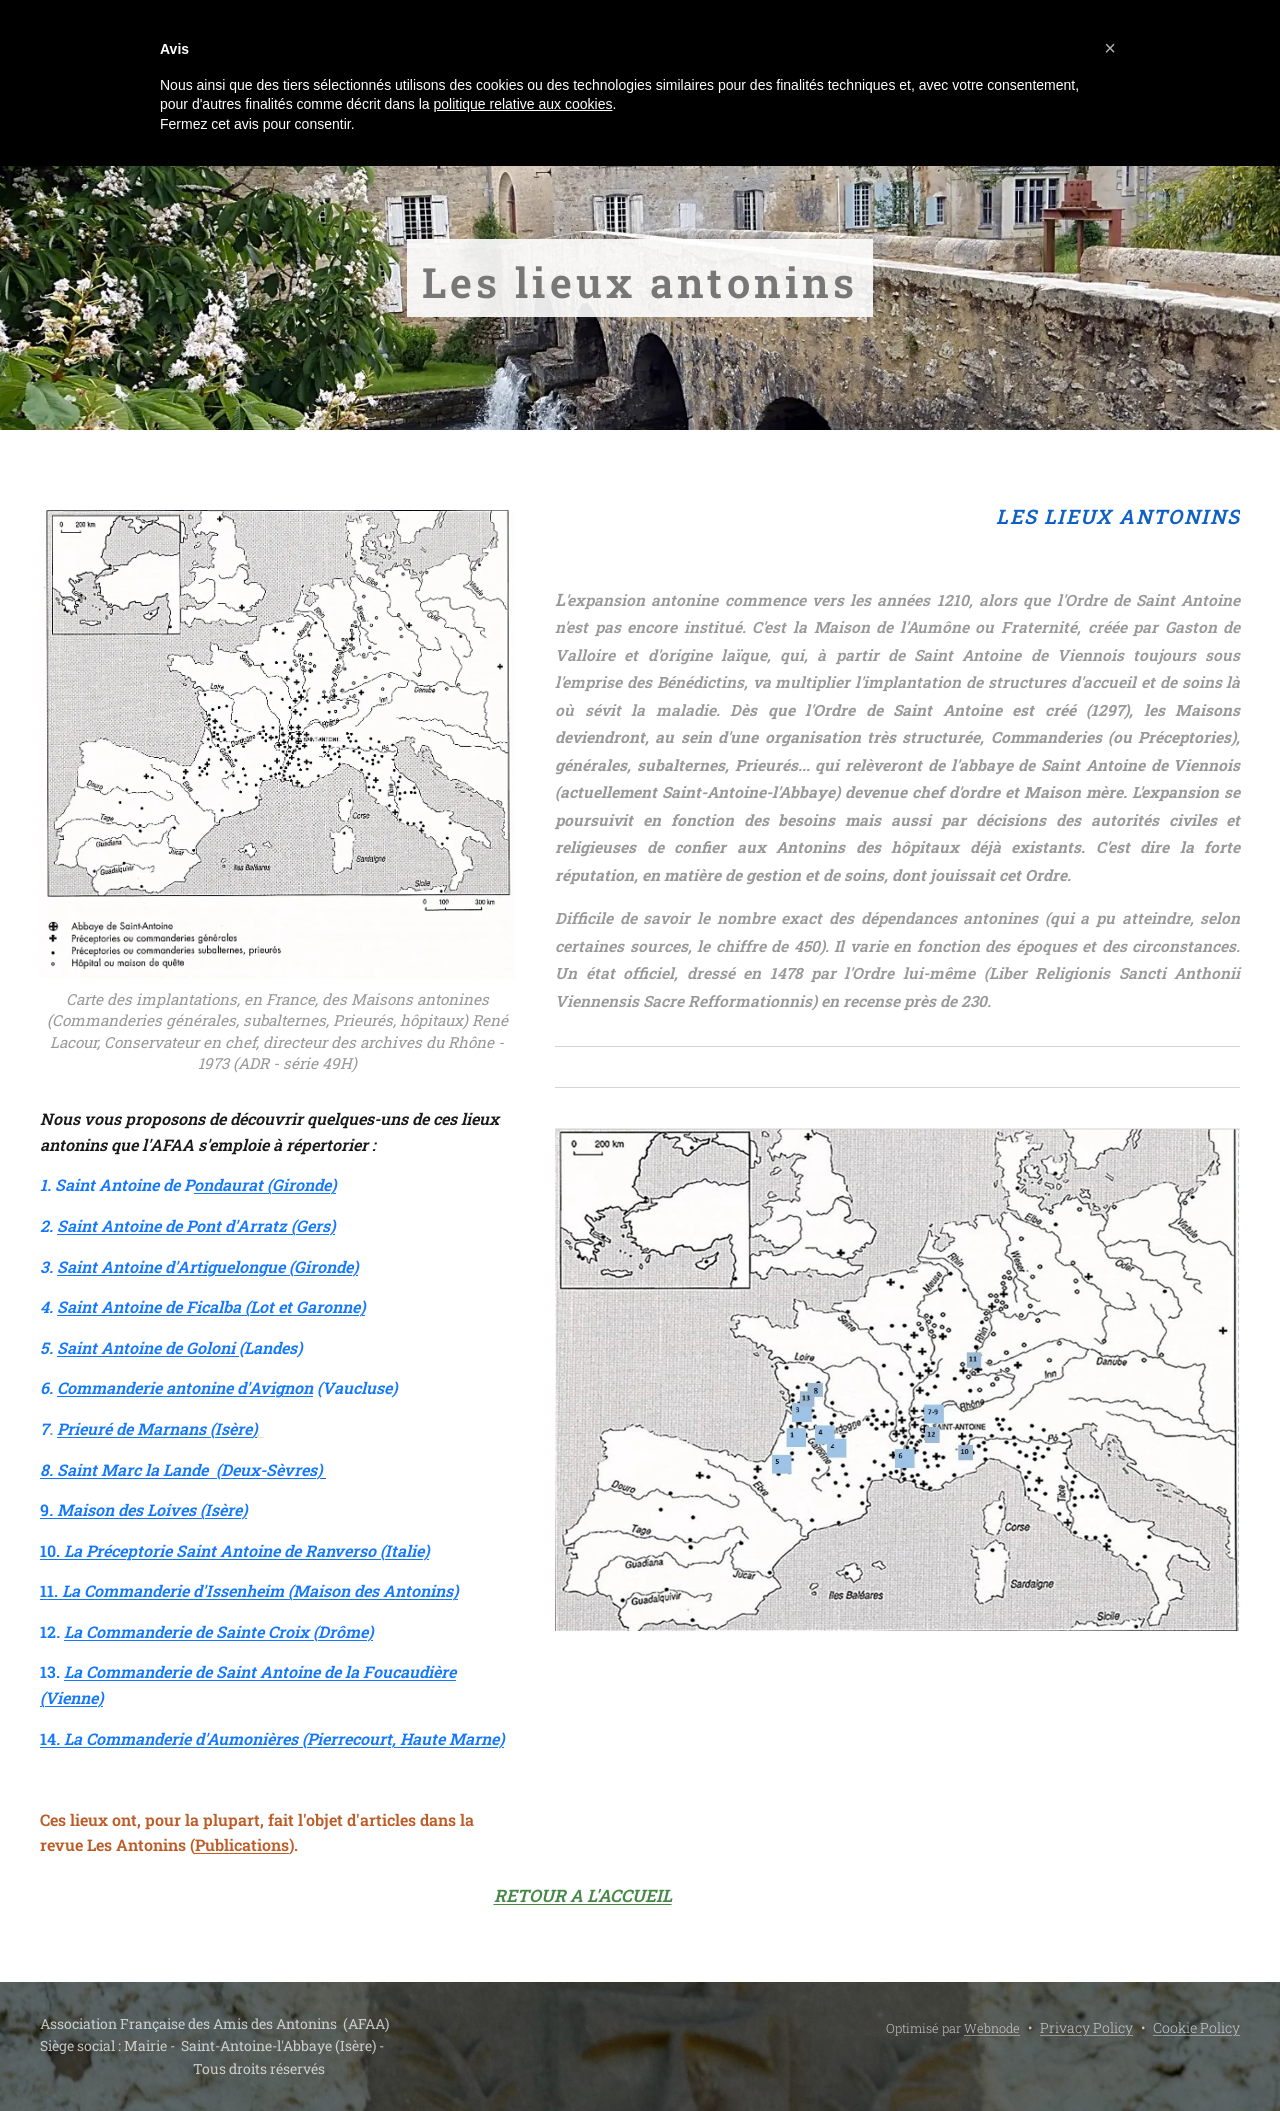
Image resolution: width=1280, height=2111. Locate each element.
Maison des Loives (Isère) (152, 1509)
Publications (242, 1844)
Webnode (992, 2028)
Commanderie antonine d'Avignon (185, 1387)
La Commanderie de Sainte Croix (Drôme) (218, 1631)
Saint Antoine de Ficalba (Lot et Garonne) (211, 1306)
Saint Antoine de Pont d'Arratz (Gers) (196, 1225)
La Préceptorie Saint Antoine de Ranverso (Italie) (246, 1550)
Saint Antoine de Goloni (148, 1347)
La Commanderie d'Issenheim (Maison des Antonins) (260, 1590)
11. (51, 1590)
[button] (1110, 48)
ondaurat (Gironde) (265, 1184)
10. (52, 1550)
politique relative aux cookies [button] (522, 104)
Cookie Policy (1196, 2027)
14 (272, 1738)
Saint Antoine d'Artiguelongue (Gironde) (207, 1266)
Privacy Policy (1086, 2027)
